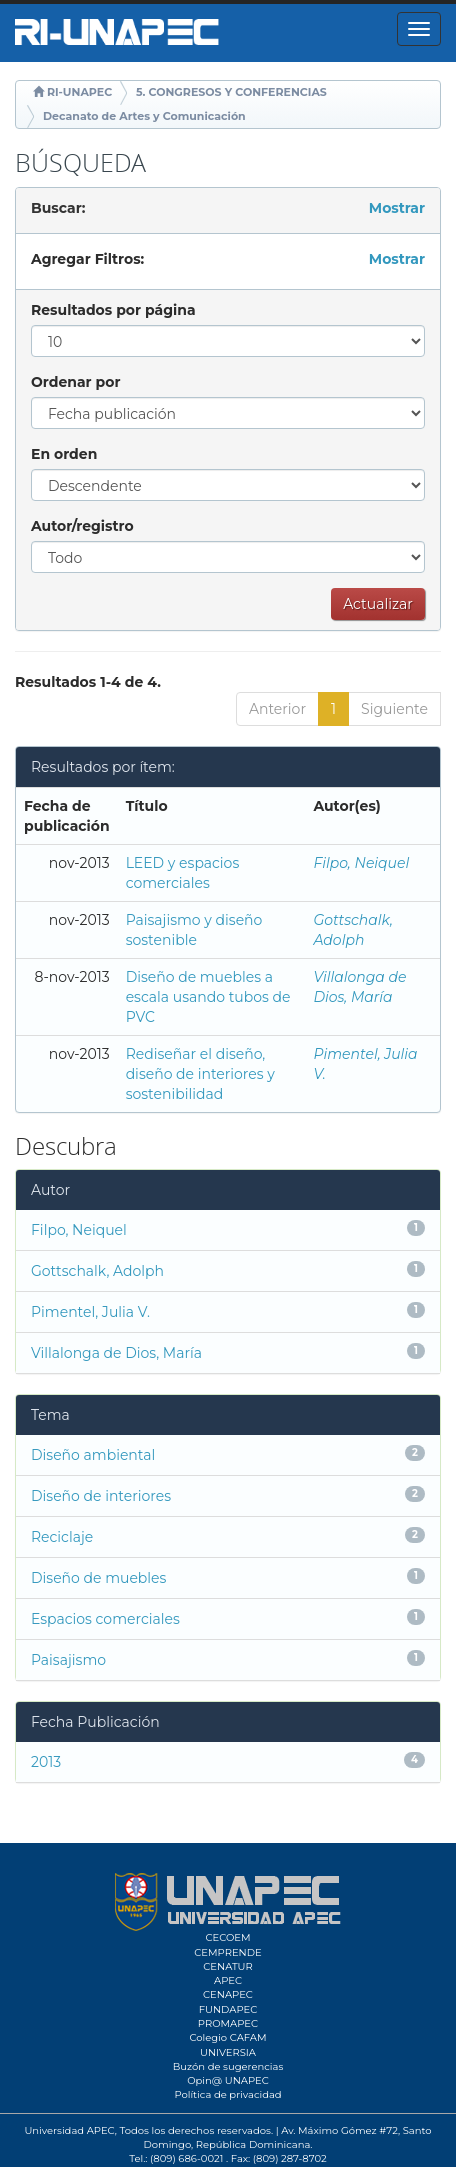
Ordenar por (75, 382)
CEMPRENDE (227, 1952)
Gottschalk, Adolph (97, 1271)
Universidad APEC (69, 2130)
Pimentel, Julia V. (90, 1312)
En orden (64, 454)
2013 (46, 1762)
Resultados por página (113, 310)
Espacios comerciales (105, 1619)
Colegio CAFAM (227, 2037)
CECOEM (227, 1937)
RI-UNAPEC (79, 92)
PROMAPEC (228, 2023)
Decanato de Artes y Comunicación (144, 116)
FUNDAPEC (228, 2009)
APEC (228, 1980)
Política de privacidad (227, 2094)
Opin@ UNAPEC (228, 2080)
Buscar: (58, 208)
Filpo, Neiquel (361, 863)
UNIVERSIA (228, 2052)
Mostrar (397, 208)
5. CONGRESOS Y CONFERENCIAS (231, 92)
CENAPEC (228, 1994)
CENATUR (227, 1966)
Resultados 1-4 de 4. (88, 682)
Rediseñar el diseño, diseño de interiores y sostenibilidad (200, 1074)
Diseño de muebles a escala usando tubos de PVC (208, 997)
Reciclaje (62, 1537)
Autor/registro (82, 526)
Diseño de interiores (101, 1496)
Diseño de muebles (98, 1578)
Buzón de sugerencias (228, 2066)
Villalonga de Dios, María (116, 1353)
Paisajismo (68, 1660)
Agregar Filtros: (87, 259)
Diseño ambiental (93, 1455)
